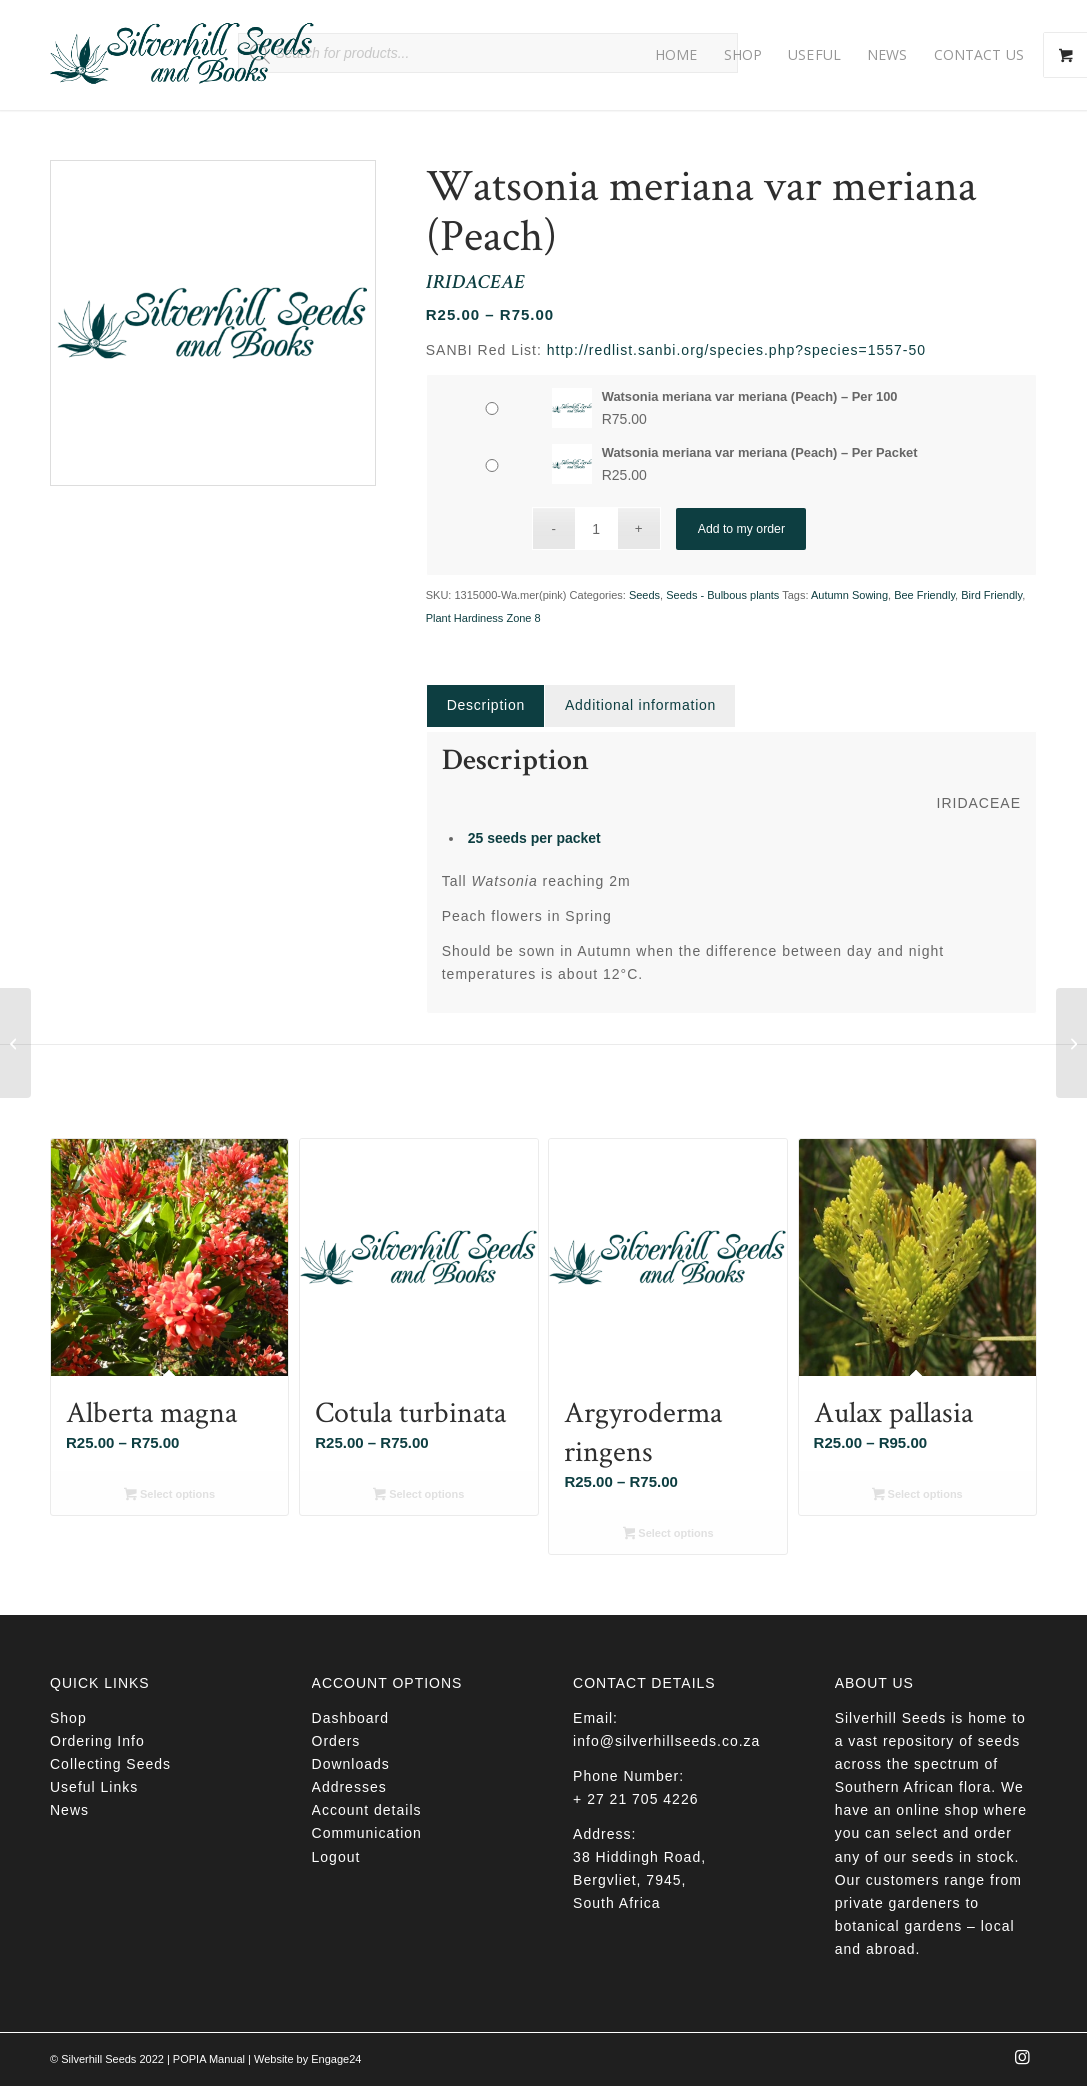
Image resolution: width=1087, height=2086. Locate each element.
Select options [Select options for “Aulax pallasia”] (917, 1496)
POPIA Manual (209, 2059)
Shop (68, 1718)
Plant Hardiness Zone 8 (483, 618)
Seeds (644, 595)
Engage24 (336, 2059)
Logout (336, 1857)
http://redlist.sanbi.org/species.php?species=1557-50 (736, 350)
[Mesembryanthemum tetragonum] (1071, 1043)
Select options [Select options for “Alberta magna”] (169, 1496)
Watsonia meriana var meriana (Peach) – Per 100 (750, 396)
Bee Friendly (924, 595)
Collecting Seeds (110, 1764)
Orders (336, 1741)
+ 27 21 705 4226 (635, 1799)
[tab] (485, 705)
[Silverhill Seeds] (182, 55)
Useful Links (94, 1787)
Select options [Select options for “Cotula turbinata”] (418, 1496)
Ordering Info (97, 1741)
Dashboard (351, 1718)
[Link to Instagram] (1022, 2063)
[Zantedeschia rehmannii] (15, 1043)
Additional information (640, 705)
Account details (367, 1810)
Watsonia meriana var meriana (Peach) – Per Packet (760, 452)
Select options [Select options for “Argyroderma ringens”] (668, 1535)
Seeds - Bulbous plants (722, 595)
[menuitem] (676, 55)
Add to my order (741, 528)
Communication (367, 1833)
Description (486, 705)
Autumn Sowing (849, 595)
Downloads (351, 1764)
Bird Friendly (991, 595)
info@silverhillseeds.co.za (666, 1741)
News (69, 1810)
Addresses (349, 1787)
